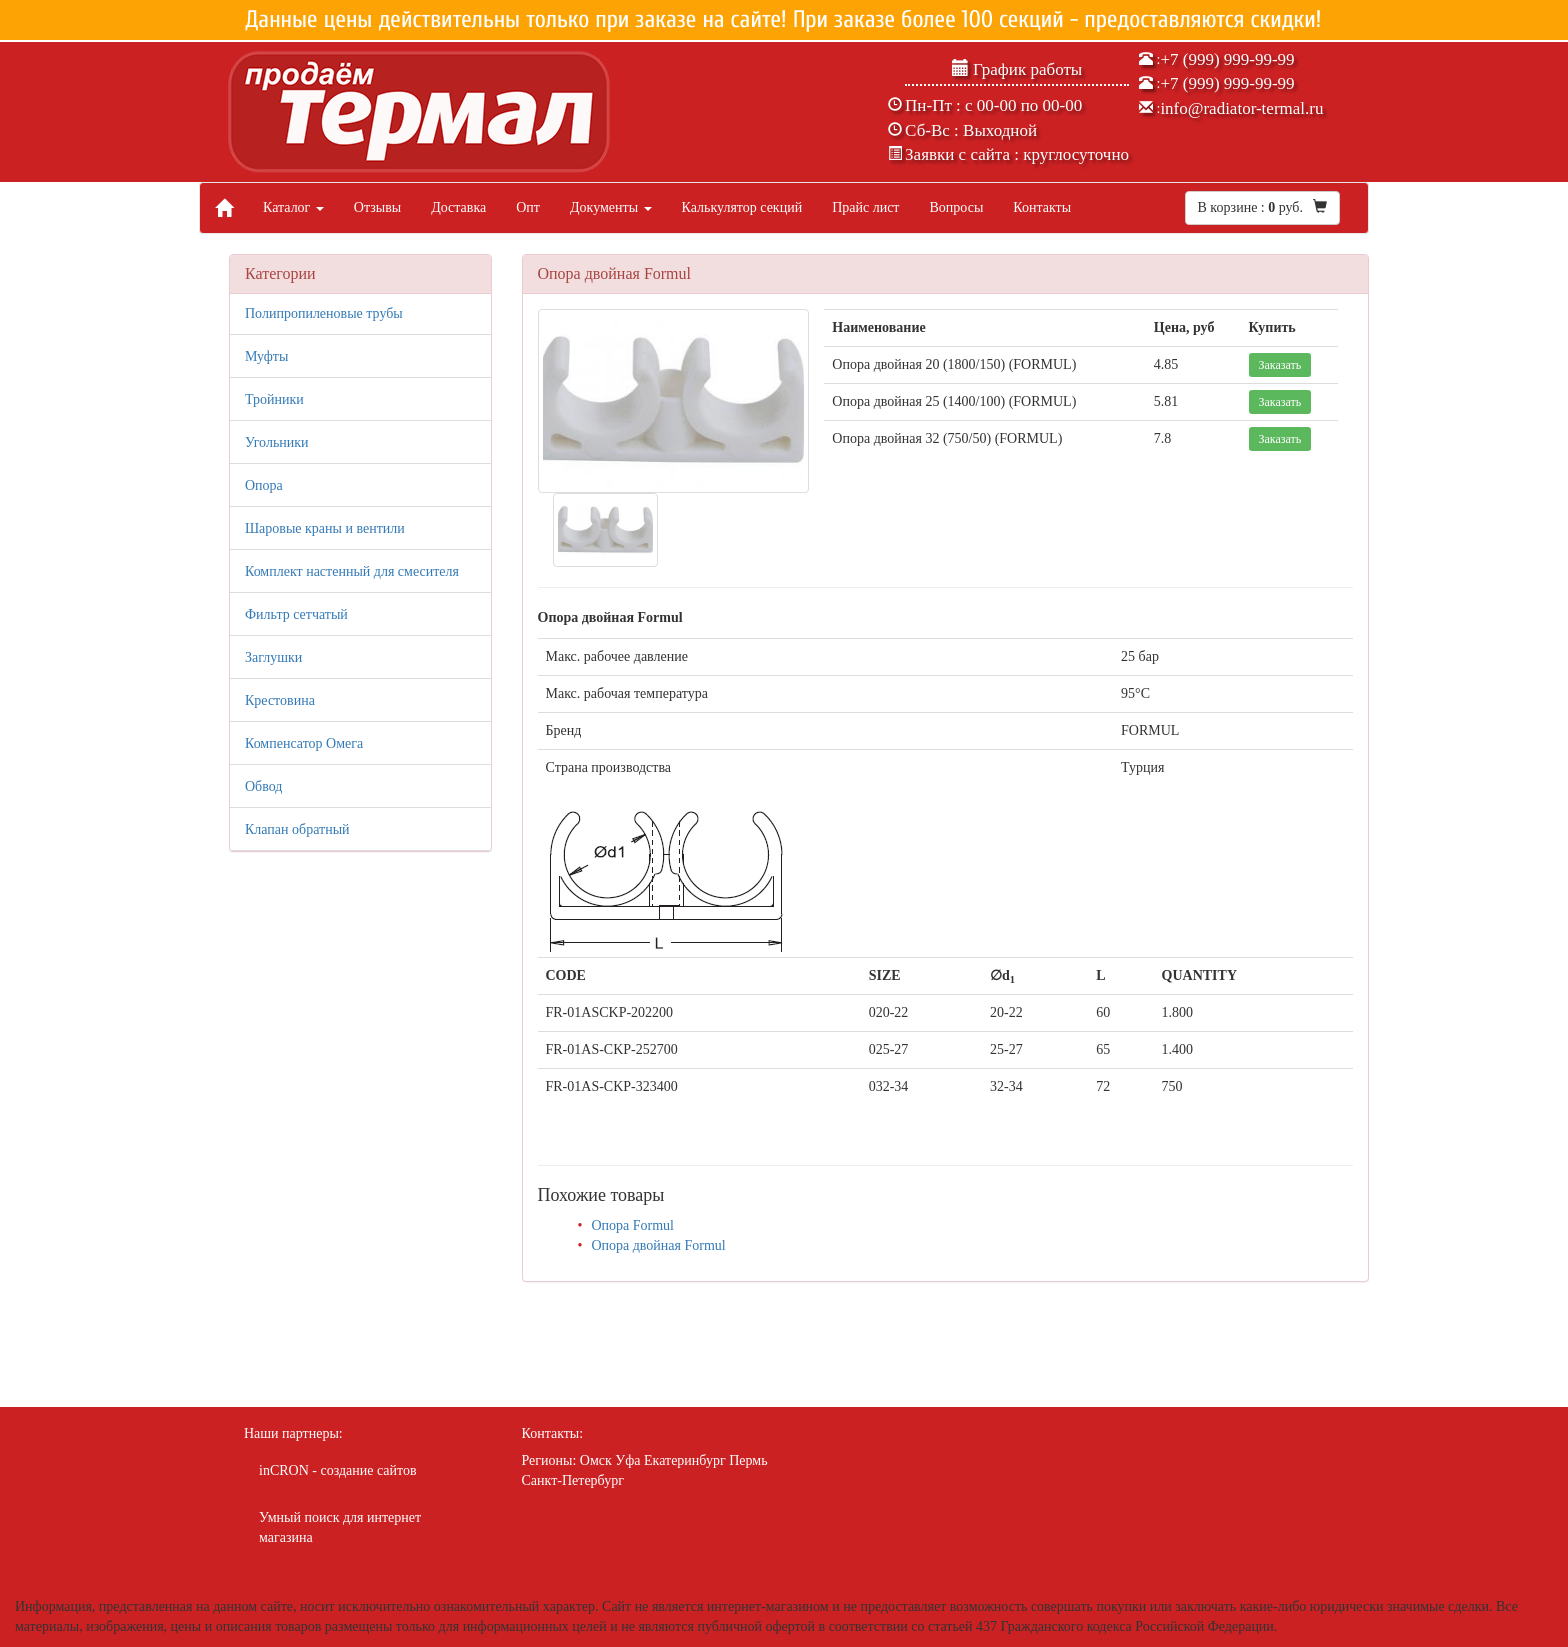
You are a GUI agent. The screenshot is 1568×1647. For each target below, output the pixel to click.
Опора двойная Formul (658, 1245)
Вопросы (956, 207)
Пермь (748, 1460)
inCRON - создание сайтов (338, 1470)
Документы (611, 207)
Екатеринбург (685, 1460)
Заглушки (273, 657)
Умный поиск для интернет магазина (340, 1527)
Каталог (293, 207)
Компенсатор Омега (304, 743)
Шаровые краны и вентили (325, 528)
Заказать (1280, 365)
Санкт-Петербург (573, 1480)
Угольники (277, 442)
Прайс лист (865, 207)
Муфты (266, 356)
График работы (1017, 69)
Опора (264, 485)
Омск (596, 1460)
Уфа (627, 1460)
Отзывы (377, 207)
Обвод (263, 786)
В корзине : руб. (1262, 207)
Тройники (274, 399)
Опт (528, 207)
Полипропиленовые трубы (324, 313)
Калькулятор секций (742, 207)
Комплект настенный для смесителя (352, 571)
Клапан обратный (297, 829)
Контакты (1042, 207)
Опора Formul (632, 1225)
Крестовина (280, 700)
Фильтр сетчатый (296, 614)
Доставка (458, 207)
